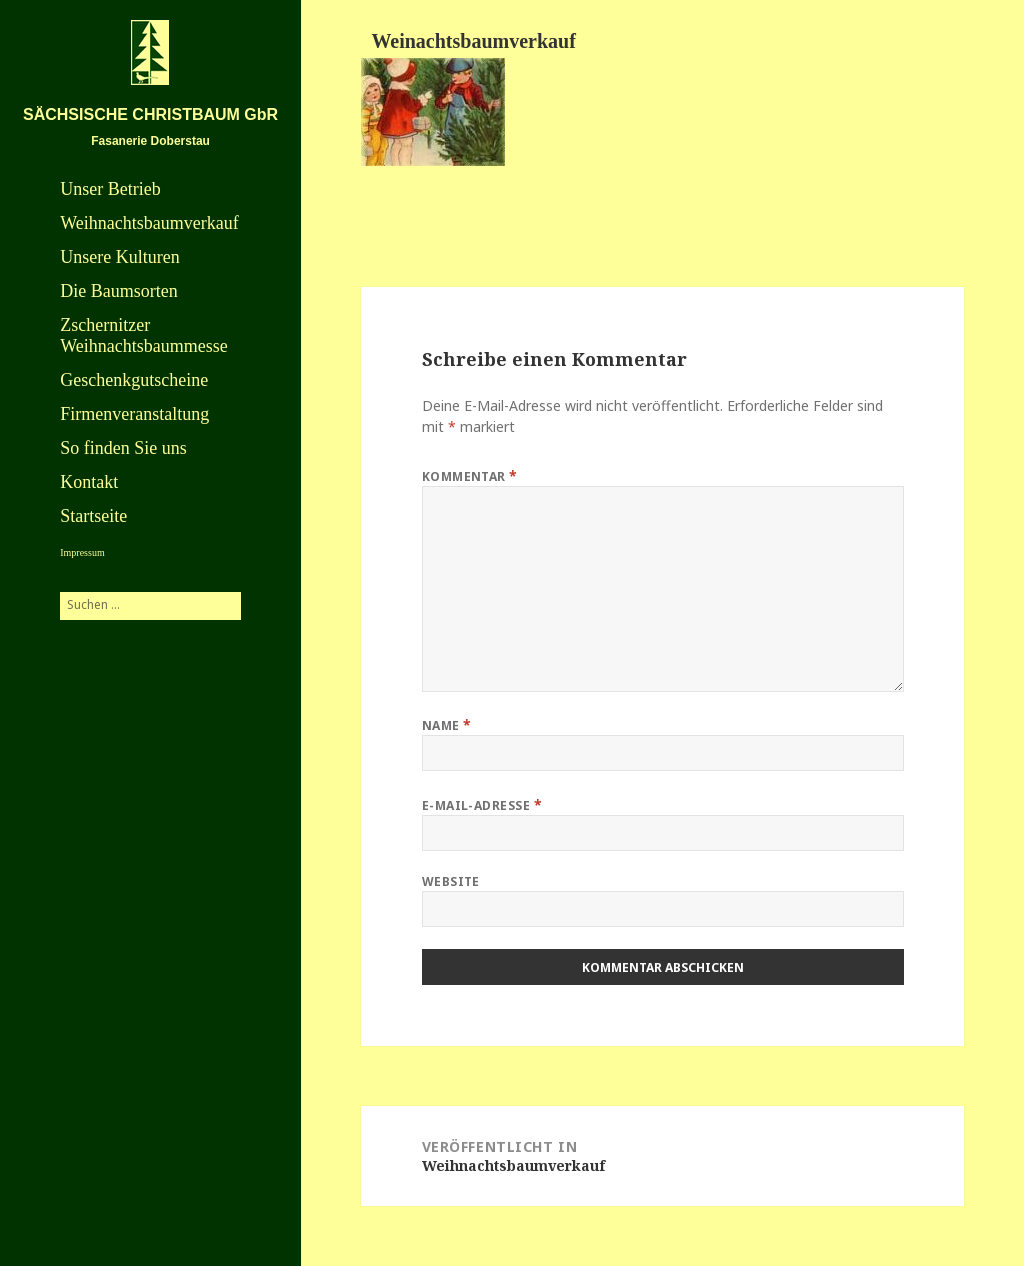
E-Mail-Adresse (482, 804)
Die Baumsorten (118, 291)
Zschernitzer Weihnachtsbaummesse (144, 335)
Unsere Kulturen (119, 257)
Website (451, 881)
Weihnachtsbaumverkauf (149, 223)
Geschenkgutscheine (134, 380)
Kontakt (89, 482)
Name (447, 724)
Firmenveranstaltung (134, 414)
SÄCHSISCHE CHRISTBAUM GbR (150, 114)
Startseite (93, 516)
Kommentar (470, 475)
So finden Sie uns (123, 448)
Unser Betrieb (110, 189)
